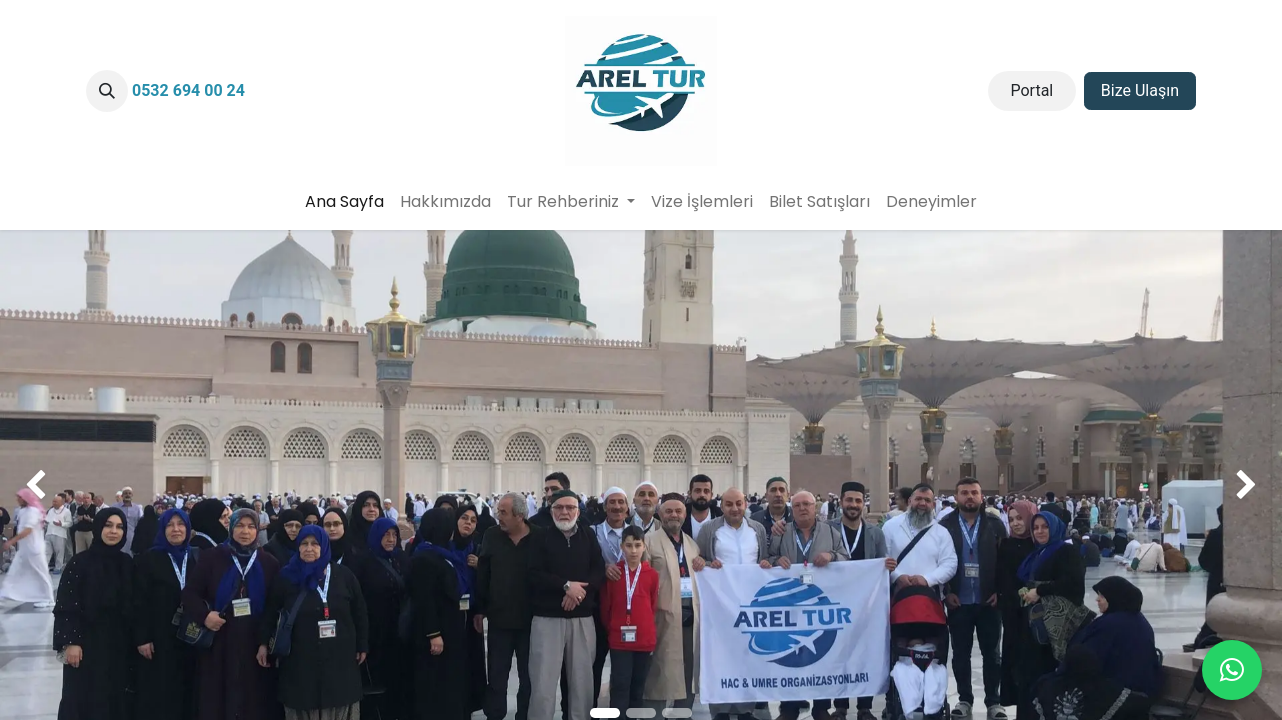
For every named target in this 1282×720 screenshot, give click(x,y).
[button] (107, 91)
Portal (1031, 90)
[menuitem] (344, 202)
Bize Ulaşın (1140, 90)
